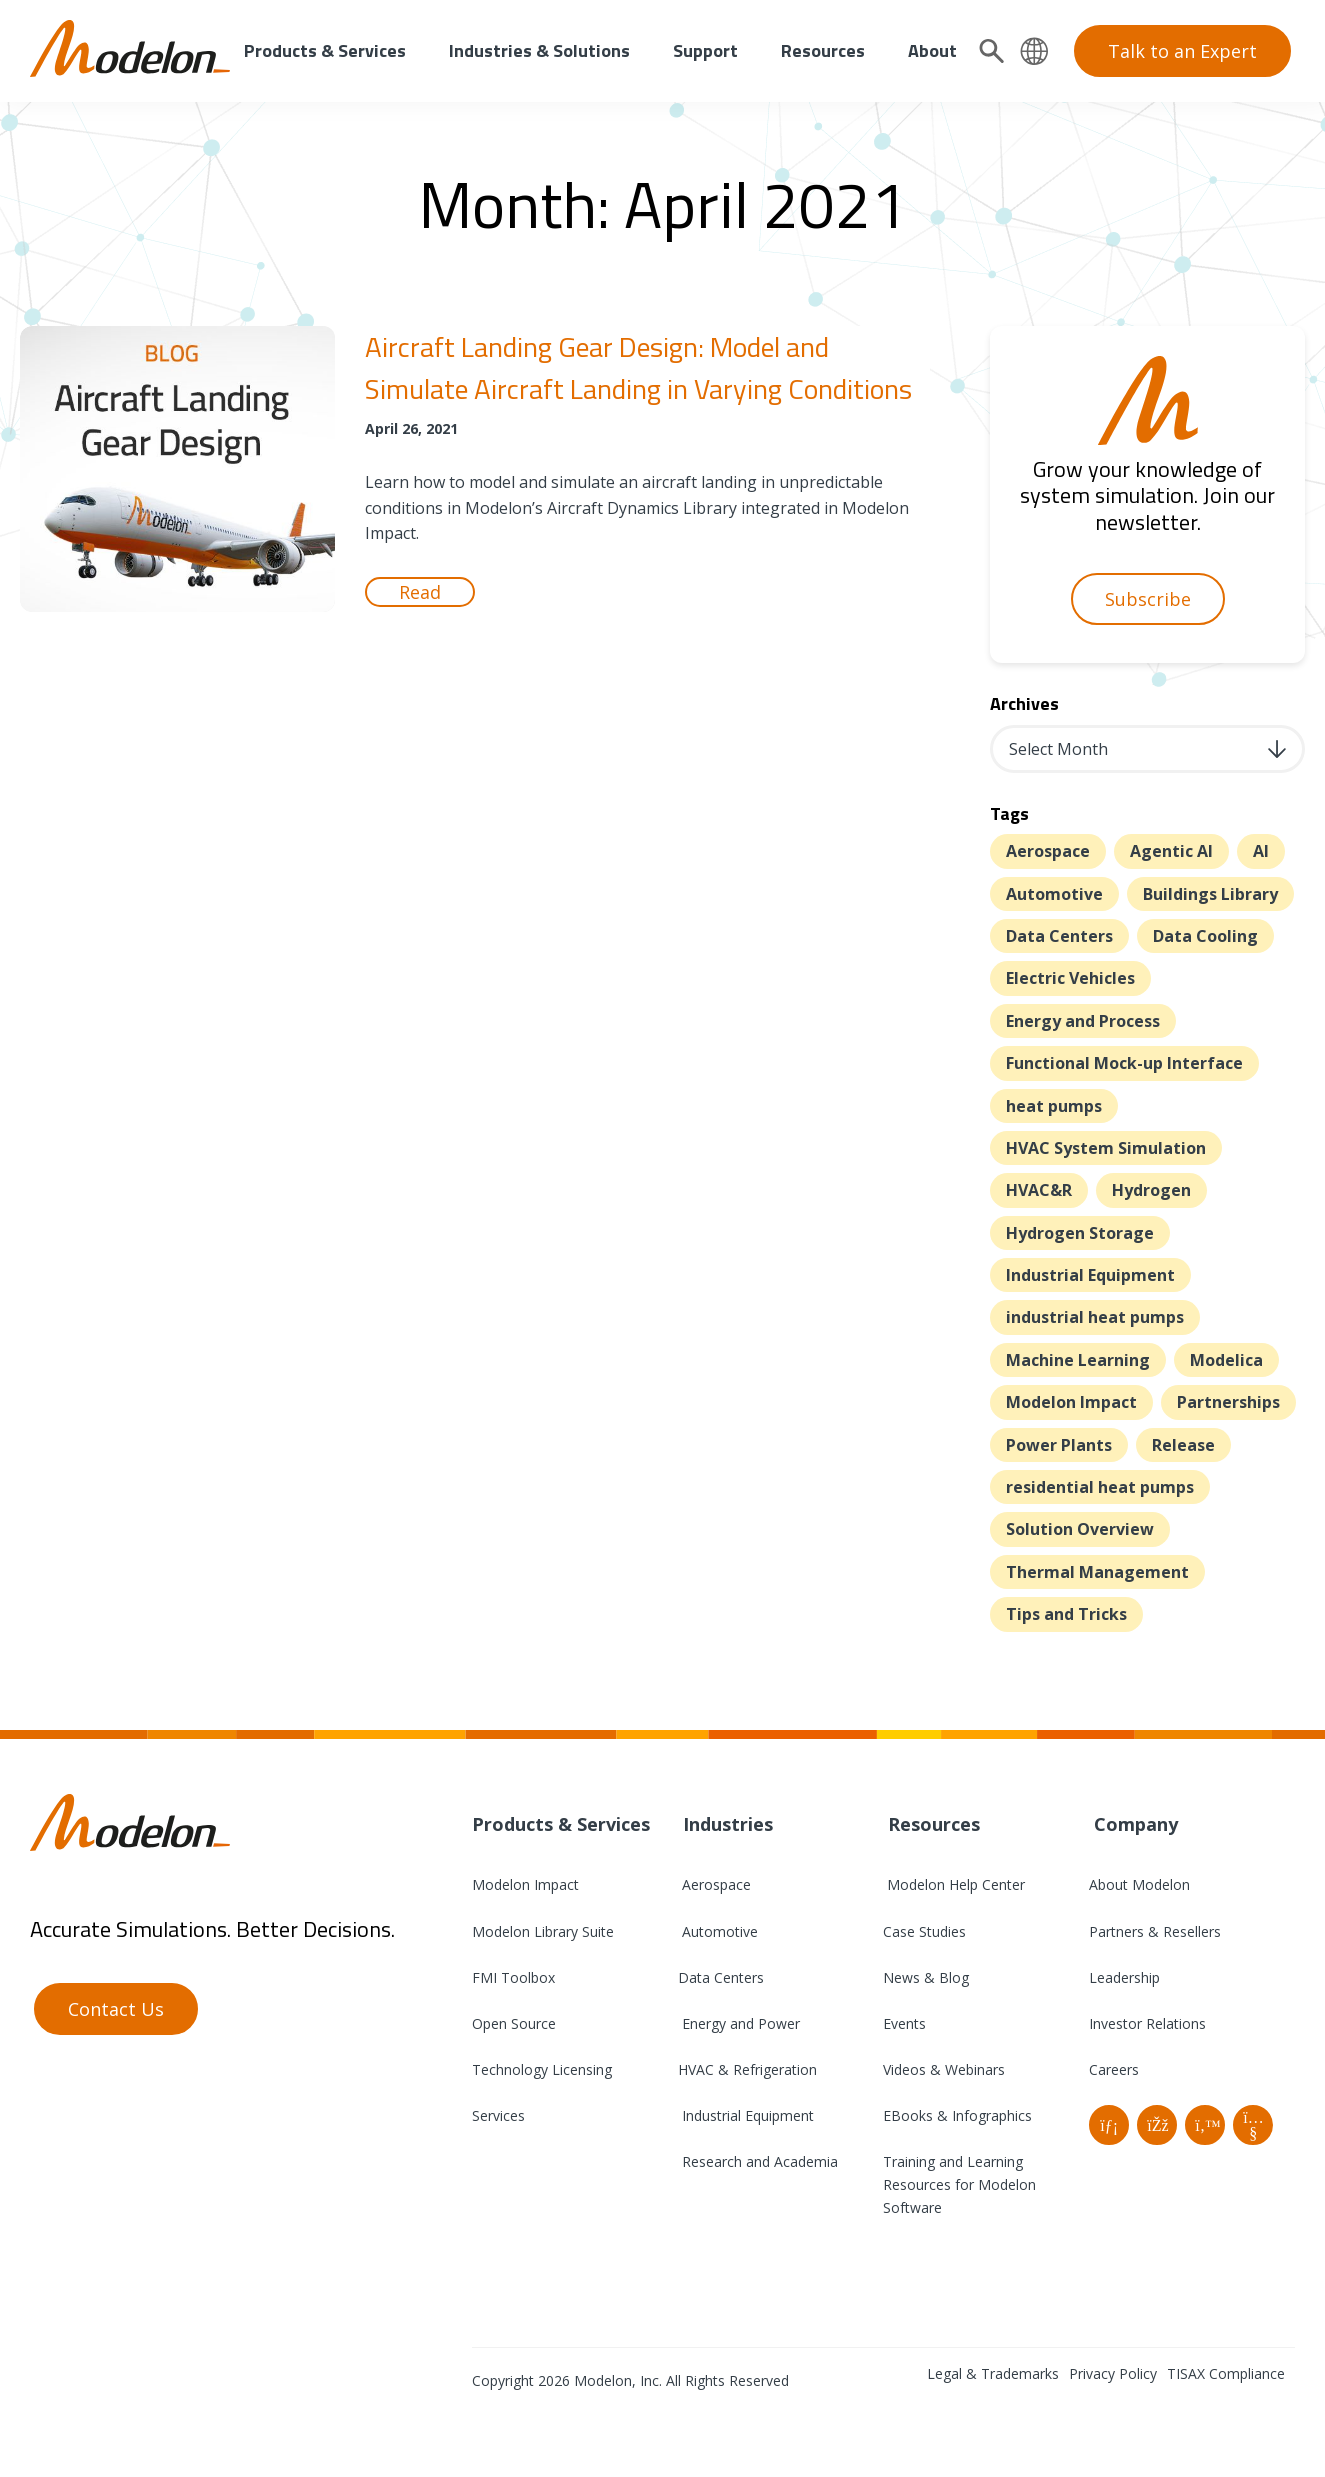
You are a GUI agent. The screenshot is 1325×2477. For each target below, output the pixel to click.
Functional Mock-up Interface (1124, 1063)
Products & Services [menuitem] (325, 50)
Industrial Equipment (1090, 1275)
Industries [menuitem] (725, 1824)
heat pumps (1054, 1106)
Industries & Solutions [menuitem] (539, 50)
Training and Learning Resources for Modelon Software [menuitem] (959, 2184)
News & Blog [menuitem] (926, 1977)
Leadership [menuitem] (1124, 1977)
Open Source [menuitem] (514, 2023)
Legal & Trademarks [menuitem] (993, 2373)
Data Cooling (1205, 936)
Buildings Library (1210, 894)
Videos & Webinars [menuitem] (944, 2069)
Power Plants (1059, 1445)
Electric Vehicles (1070, 978)
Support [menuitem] (705, 50)
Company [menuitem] (1133, 1824)
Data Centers (1059, 936)
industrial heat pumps (1095, 1317)
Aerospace (1048, 851)
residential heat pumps (1100, 1487)
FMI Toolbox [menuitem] (513, 1977)
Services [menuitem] (498, 2115)
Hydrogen (1151, 1190)
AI (1261, 851)
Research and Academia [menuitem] (758, 2161)
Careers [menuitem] (1114, 2069)
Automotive (1054, 894)
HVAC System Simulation (1106, 1148)
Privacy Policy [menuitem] (1113, 2373)
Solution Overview (1080, 1529)
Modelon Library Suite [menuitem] (543, 1931)
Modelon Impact (1071, 1402)
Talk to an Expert (1182, 51)
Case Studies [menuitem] (924, 1931)
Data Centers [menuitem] (721, 1977)
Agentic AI (1171, 851)
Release (1183, 1445)
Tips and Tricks (1066, 1614)
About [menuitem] (932, 50)
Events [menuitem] (904, 2023)
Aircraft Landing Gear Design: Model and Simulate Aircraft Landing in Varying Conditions (638, 367)
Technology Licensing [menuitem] (542, 2069)
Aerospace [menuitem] (714, 1884)
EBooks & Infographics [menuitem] (957, 2115)
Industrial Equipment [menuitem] (746, 2115)
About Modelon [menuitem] (1139, 1884)
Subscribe (1148, 599)
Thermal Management (1097, 1572)
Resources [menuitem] (823, 50)
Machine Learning (1078, 1360)
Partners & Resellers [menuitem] (1155, 1931)
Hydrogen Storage (1080, 1233)
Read (420, 592)
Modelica (1226, 1360)
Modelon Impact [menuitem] (525, 1884)
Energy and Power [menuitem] (739, 2023)
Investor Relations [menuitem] (1147, 2023)
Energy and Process (1083, 1021)
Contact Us (116, 2009)
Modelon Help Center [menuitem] (954, 1884)
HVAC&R (1039, 1190)
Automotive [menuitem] (718, 1931)
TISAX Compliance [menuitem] (1226, 2373)
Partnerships (1228, 1402)
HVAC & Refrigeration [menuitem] (747, 2069)
